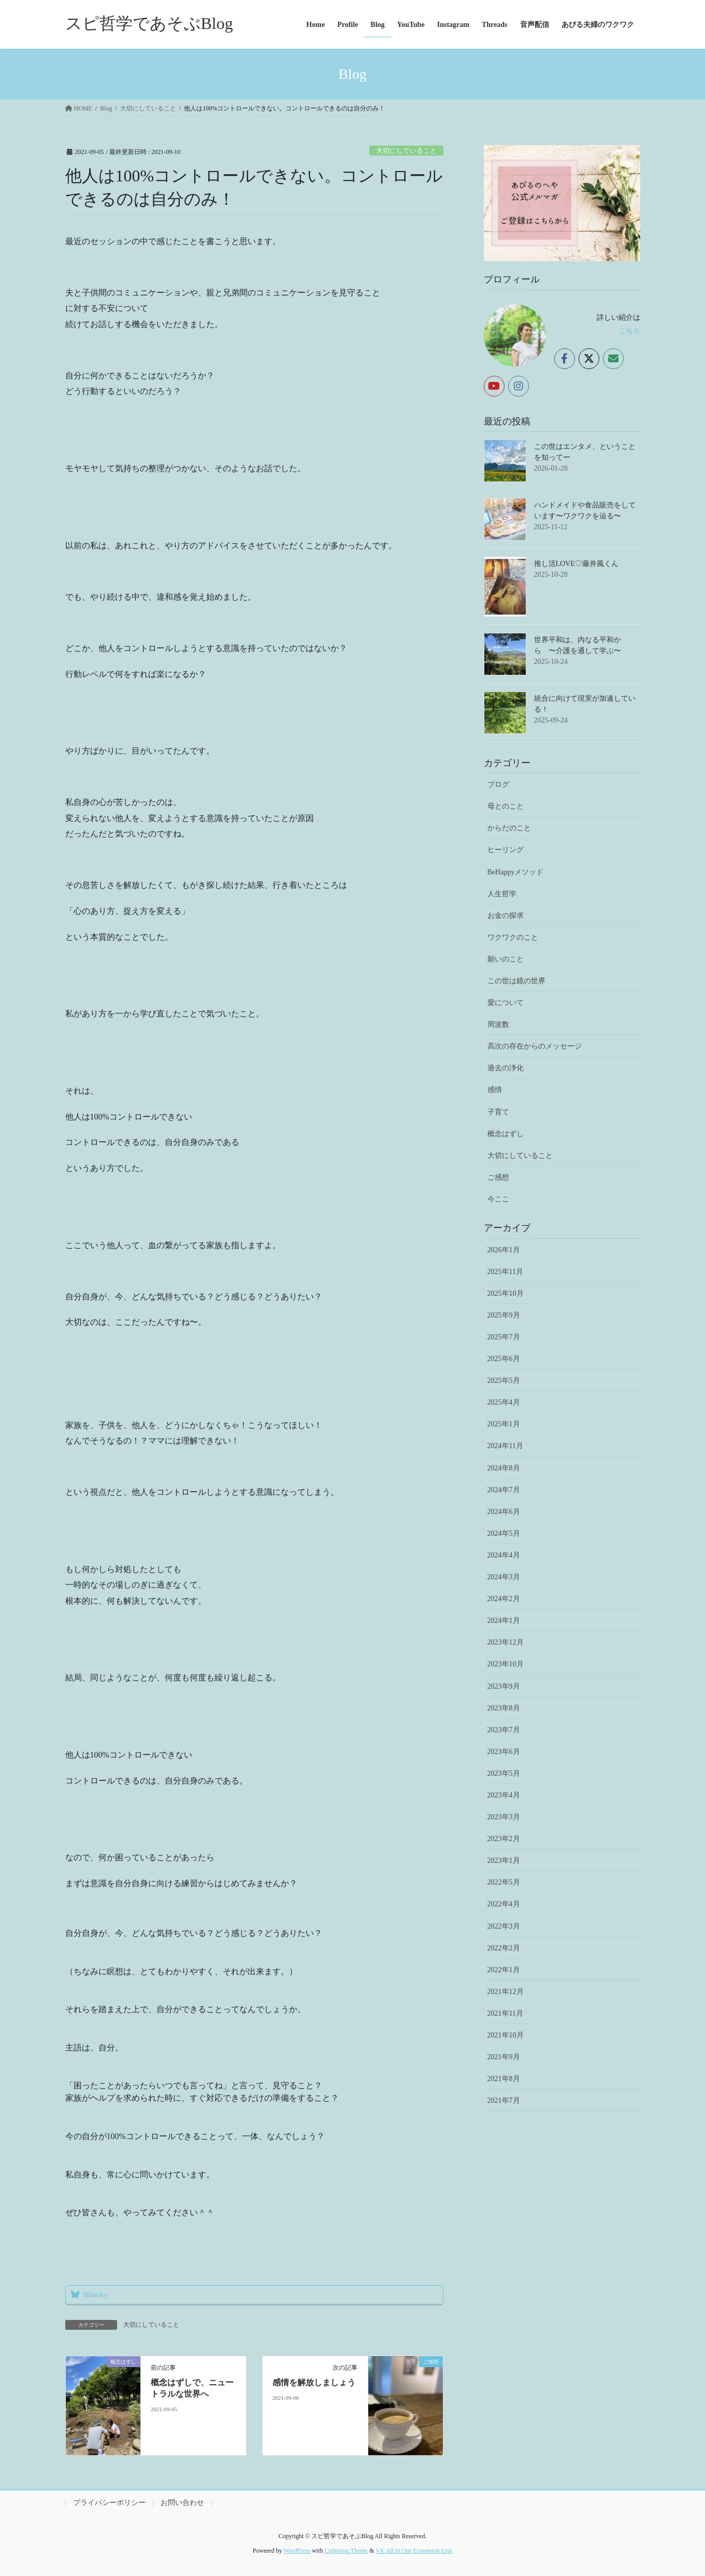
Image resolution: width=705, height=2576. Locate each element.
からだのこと (509, 828)
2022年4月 (503, 1904)
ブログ (498, 784)
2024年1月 (503, 1620)
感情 (494, 1090)
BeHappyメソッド (515, 872)
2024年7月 (503, 1490)
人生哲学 (501, 894)
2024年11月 (505, 1446)
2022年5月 (503, 1882)
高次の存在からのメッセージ (534, 1046)
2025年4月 (503, 1402)
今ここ (498, 1199)
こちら (629, 331)
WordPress (296, 2550)
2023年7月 (503, 1730)
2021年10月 (505, 2035)
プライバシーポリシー (109, 2503)
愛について (505, 1003)
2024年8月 (503, 1468)
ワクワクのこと (512, 937)
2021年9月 (503, 2057)
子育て (498, 1112)
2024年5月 (503, 1533)
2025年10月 (505, 1293)
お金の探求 (505, 915)
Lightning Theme (345, 2550)
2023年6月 (503, 1752)
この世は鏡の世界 (516, 981)
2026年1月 (503, 1250)
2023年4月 (503, 1795)
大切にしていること (406, 150)
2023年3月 (503, 1817)
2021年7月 (503, 2100)
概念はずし (505, 1134)
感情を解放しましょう (313, 2382)
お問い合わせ (182, 2503)
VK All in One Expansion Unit (414, 2550)
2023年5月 (503, 1773)
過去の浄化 (505, 1068)
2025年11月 (505, 1272)
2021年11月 (505, 2013)
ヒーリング (505, 850)
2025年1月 (503, 1424)
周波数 (498, 1024)
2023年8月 (503, 1708)
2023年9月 (503, 1686)
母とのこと (505, 806)
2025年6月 (503, 1359)
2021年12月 (505, 1991)
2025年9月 (503, 1315)
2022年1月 (503, 1970)
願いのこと (505, 959)
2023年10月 (505, 1664)
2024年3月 (503, 1577)
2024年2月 (503, 1599)
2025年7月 (503, 1337)
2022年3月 (503, 1926)
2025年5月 (503, 1380)
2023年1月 (503, 1860)
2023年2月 (503, 1839)
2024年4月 (503, 1555)
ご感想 (498, 1177)
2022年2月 (503, 1948)
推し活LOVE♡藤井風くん (576, 564)
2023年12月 (505, 1642)
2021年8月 (503, 2079)
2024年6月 (503, 1512)
